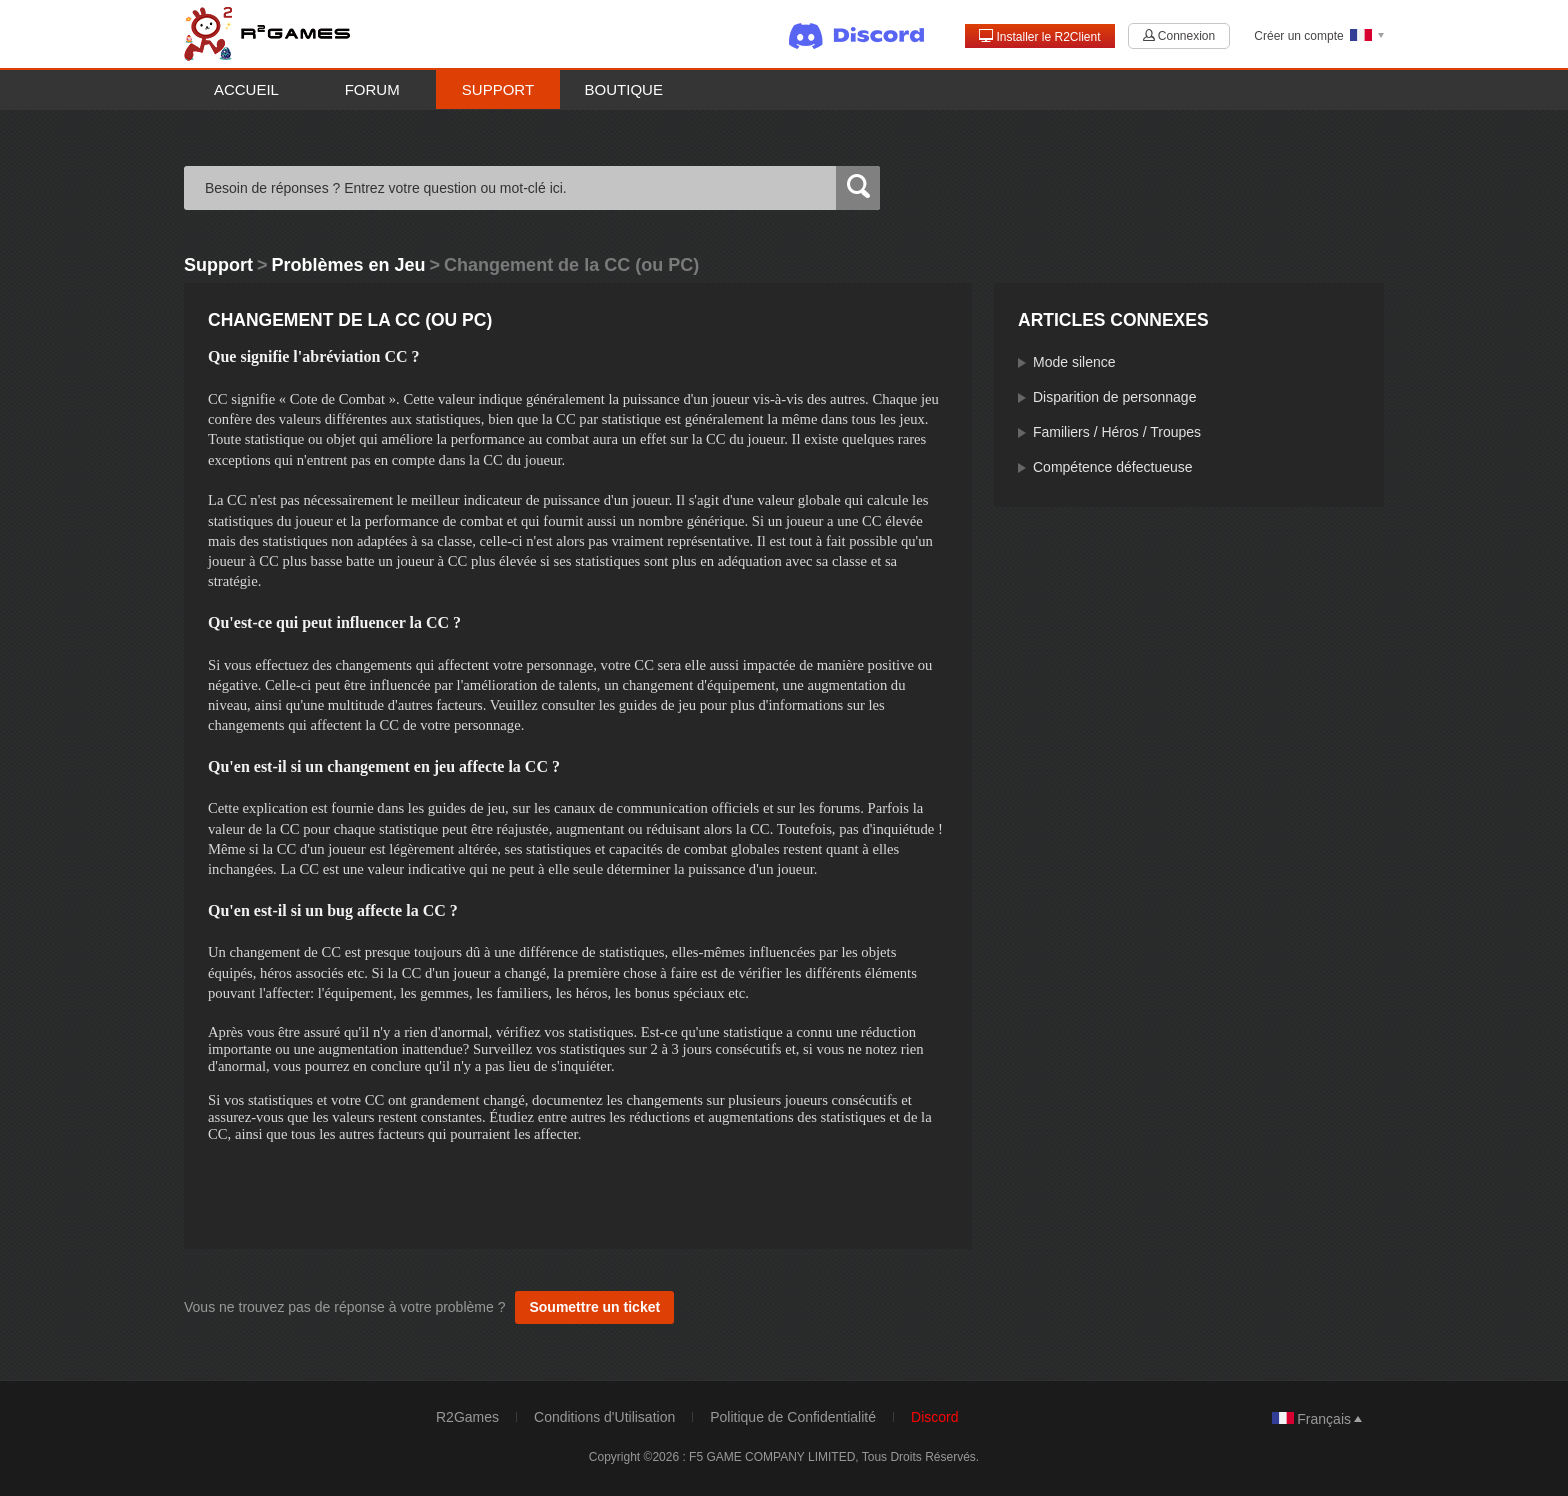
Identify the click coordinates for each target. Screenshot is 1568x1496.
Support (498, 89)
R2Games (467, 1417)
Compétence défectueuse (1113, 467)
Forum (372, 89)
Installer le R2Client (1039, 36)
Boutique (624, 89)
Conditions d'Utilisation (604, 1417)
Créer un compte (1298, 36)
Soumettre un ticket (594, 1307)
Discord (934, 1417)
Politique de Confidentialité (793, 1417)
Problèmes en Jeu (349, 265)
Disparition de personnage (1114, 397)
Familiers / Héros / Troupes (1117, 432)
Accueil (246, 89)
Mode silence (1074, 362)
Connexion (1179, 36)
